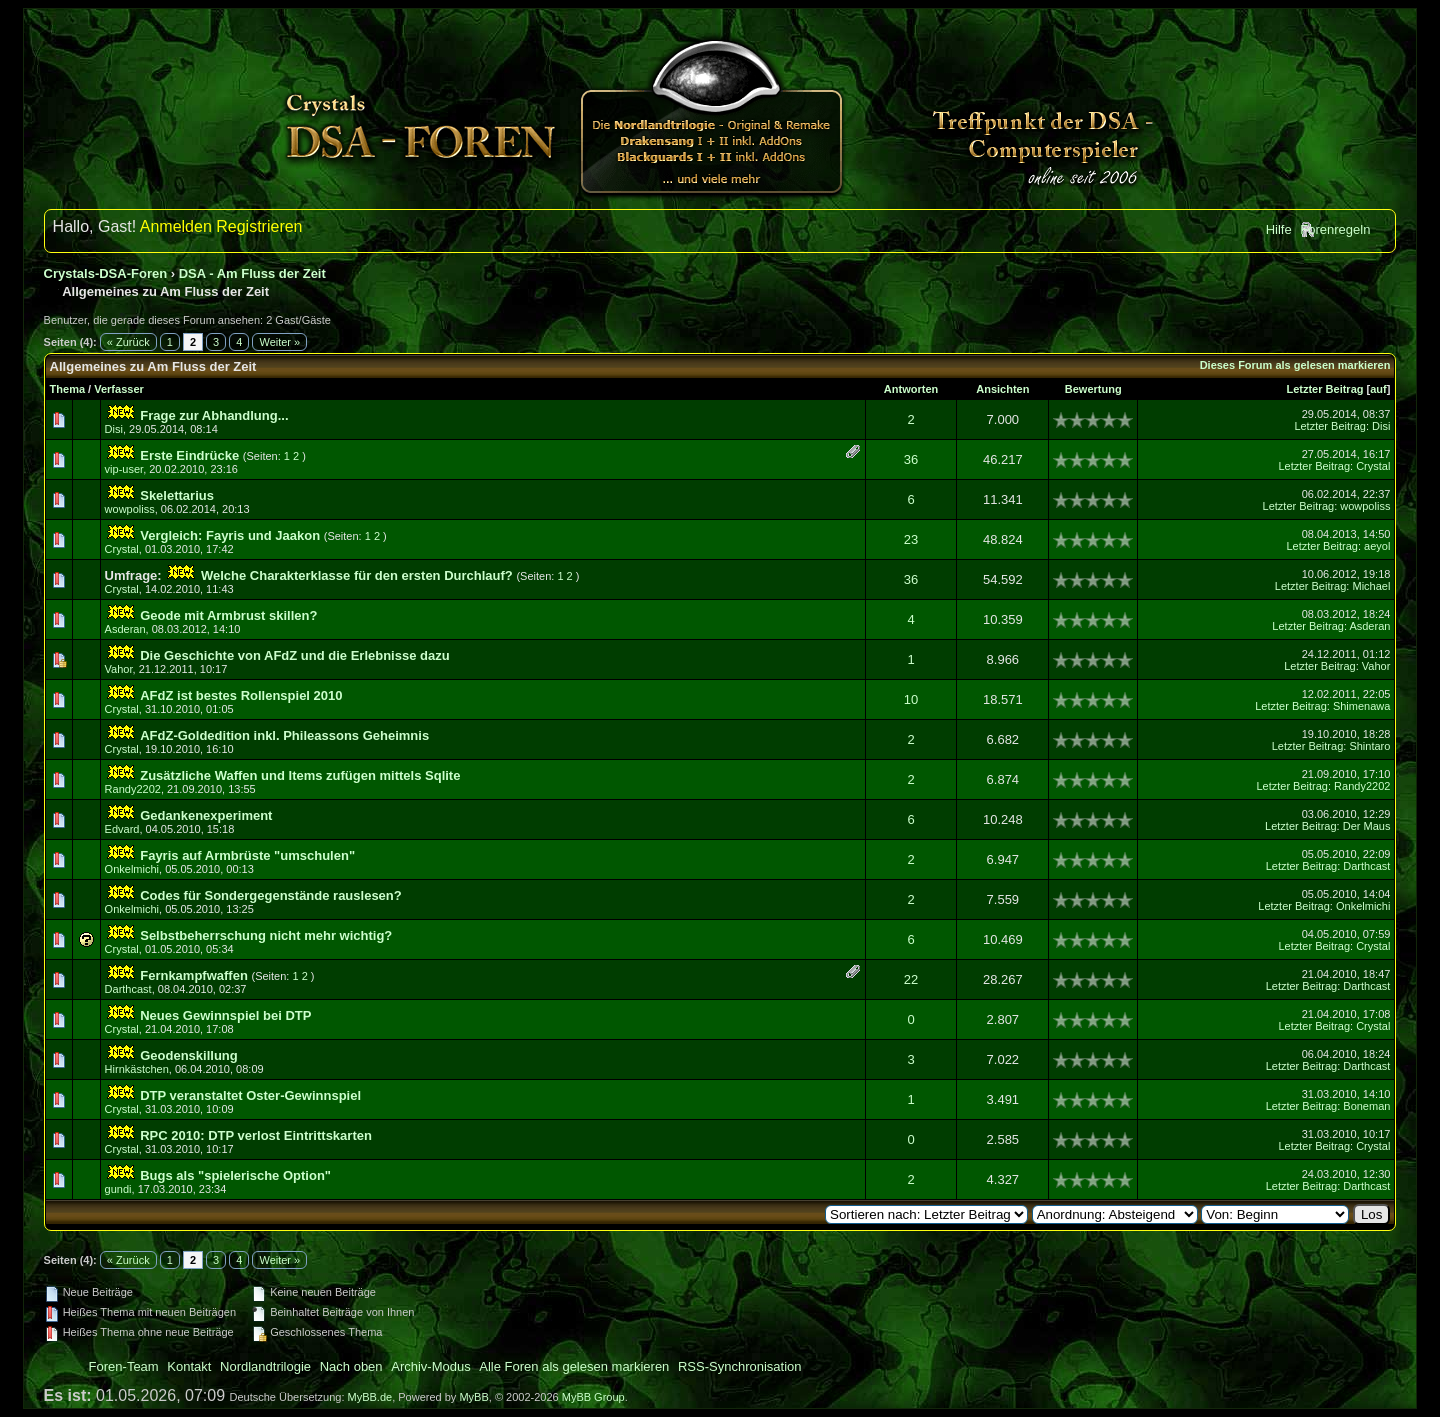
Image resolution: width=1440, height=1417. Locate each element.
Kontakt (189, 1366)
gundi (118, 1189)
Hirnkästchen (137, 1069)
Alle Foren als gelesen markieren (574, 1366)
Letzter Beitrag (1324, 389)
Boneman (1366, 1106)
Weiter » (279, 342)
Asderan (125, 629)
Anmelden (176, 226)
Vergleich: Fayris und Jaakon (230, 535)
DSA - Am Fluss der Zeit (252, 273)
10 (911, 699)
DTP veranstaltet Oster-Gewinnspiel (250, 1095)
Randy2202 (133, 789)
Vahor (119, 669)
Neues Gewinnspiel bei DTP (225, 1015)
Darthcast (1366, 866)
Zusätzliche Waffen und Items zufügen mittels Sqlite (300, 775)
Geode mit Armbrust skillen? (228, 615)
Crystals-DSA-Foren (106, 273)
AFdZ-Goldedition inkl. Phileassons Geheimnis (284, 735)
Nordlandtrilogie (265, 1366)
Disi (114, 429)
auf (1378, 389)
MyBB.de (370, 1397)
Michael (1371, 586)
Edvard (122, 829)
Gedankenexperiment (206, 815)
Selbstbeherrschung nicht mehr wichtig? (266, 935)
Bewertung (1093, 389)
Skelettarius (177, 495)
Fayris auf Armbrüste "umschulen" (247, 855)
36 (911, 459)
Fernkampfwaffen (194, 975)
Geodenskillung (189, 1055)
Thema (67, 389)
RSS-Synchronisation (740, 1366)
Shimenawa (1361, 706)
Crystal (1373, 466)
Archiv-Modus (430, 1366)
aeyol (1377, 546)
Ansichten (1002, 389)
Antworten (911, 389)
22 (911, 979)
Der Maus (1367, 826)
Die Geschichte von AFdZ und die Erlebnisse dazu (294, 655)
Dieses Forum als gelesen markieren (1295, 365)
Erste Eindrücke (189, 455)
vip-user (124, 469)
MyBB (473, 1397)
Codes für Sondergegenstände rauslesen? (271, 895)
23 (911, 539)
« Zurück (128, 342)
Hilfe (1279, 229)
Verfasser (119, 389)
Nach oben (351, 1366)
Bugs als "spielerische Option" (235, 1175)
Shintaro (1369, 746)
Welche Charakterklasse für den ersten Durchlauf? (357, 575)
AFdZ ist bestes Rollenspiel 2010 (241, 695)
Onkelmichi (132, 869)
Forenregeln (1335, 229)
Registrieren (259, 226)
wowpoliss (130, 509)
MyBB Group (593, 1397)
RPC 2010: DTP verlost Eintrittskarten (256, 1135)
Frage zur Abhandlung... (214, 415)
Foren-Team (124, 1366)
